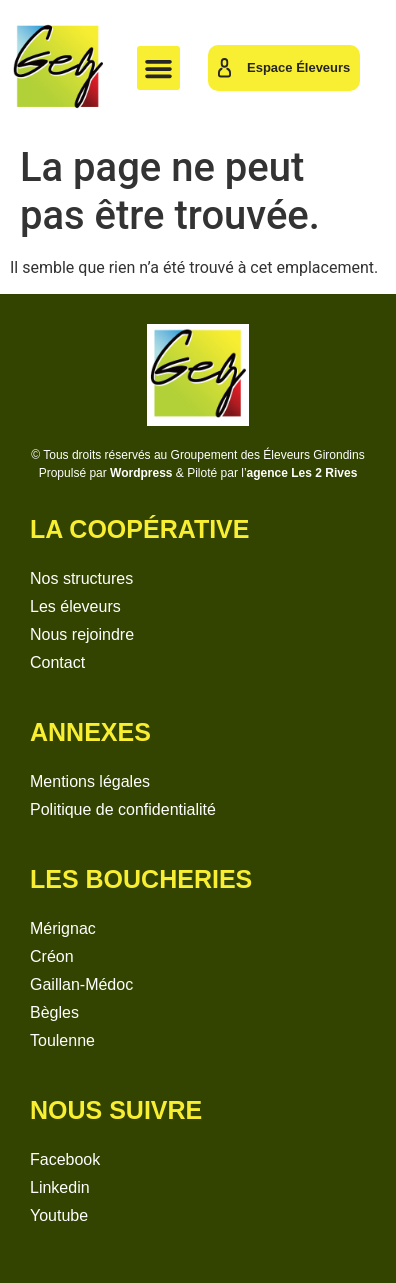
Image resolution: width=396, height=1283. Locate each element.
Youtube (59, 1215)
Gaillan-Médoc (81, 984)
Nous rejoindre (82, 634)
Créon (52, 956)
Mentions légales (90, 781)
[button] (159, 68)
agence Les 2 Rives (302, 473)
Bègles (54, 1012)
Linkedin (60, 1187)
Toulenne (62, 1040)
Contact (57, 662)
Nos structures (81, 578)
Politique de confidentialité (123, 809)
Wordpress (141, 473)
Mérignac (63, 928)
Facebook (65, 1159)
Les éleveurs (75, 606)
